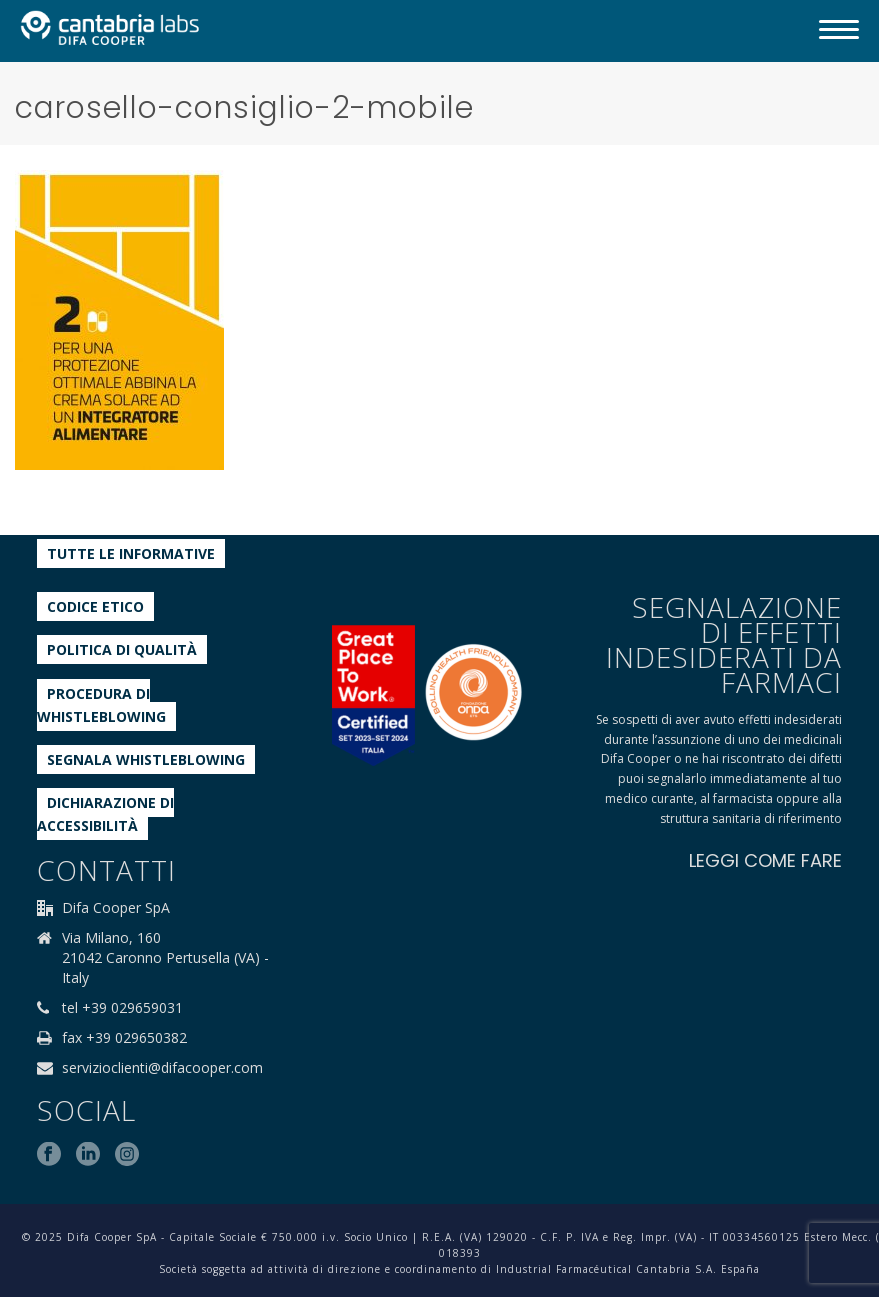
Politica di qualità (122, 649)
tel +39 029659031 (122, 1008)
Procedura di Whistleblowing (101, 705)
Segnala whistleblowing (146, 759)
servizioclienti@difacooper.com (162, 1068)
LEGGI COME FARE (765, 860)
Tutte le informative (131, 553)
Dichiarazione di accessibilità (105, 814)
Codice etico (95, 606)
